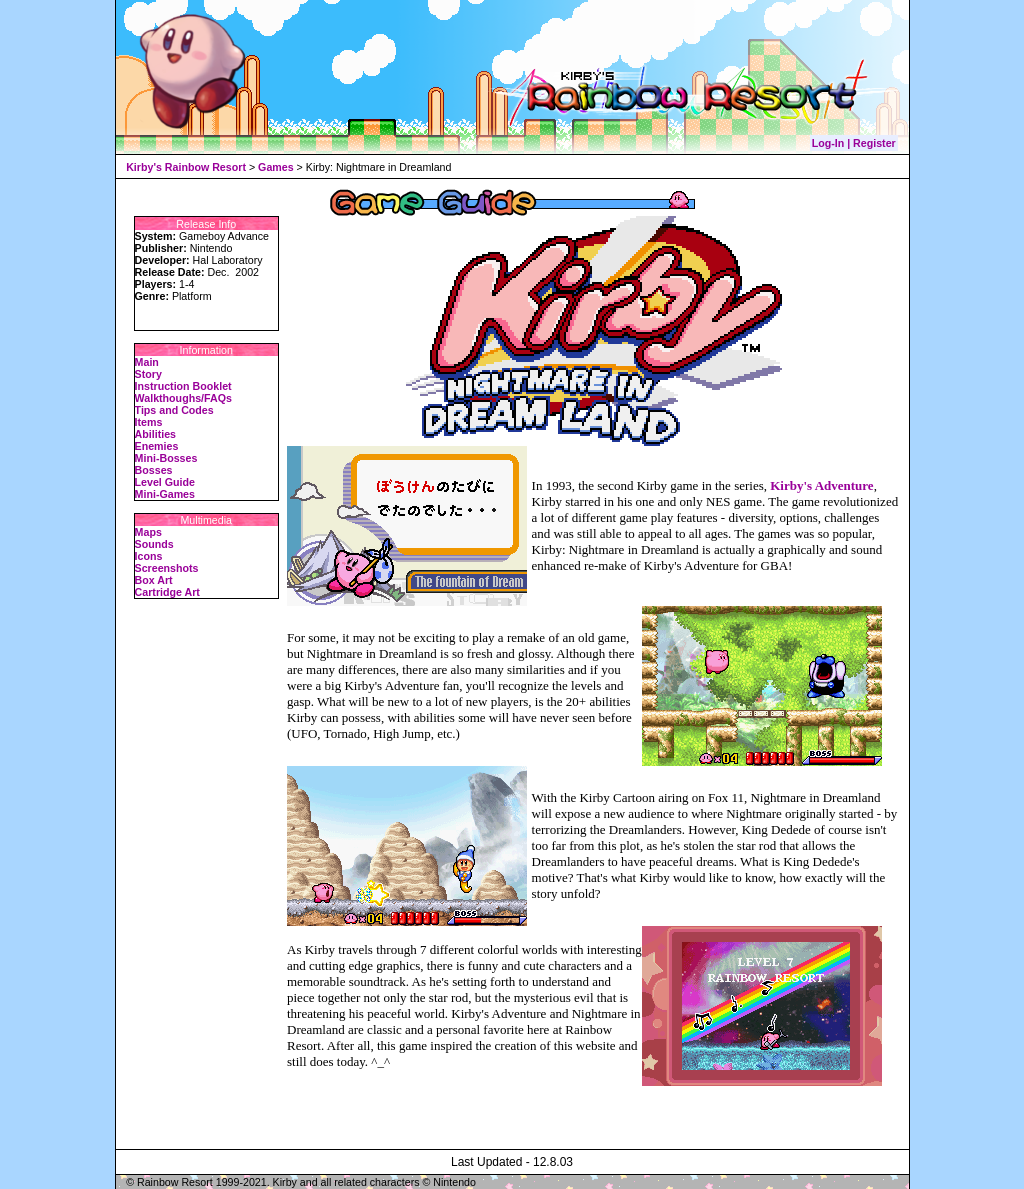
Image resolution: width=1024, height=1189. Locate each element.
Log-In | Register (854, 143)
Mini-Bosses (166, 458)
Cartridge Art (167, 592)
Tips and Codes (174, 410)
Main (147, 362)
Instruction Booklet (183, 386)
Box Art (154, 580)
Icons (149, 556)
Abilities (155, 434)
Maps (148, 532)
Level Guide (165, 482)
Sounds (154, 544)
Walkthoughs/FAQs (183, 398)
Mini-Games (165, 494)
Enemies (157, 446)
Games (276, 167)
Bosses (154, 470)
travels (355, 949)
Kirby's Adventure (821, 485)
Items (149, 422)
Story (148, 374)
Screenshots (167, 568)
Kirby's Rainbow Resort (186, 167)
